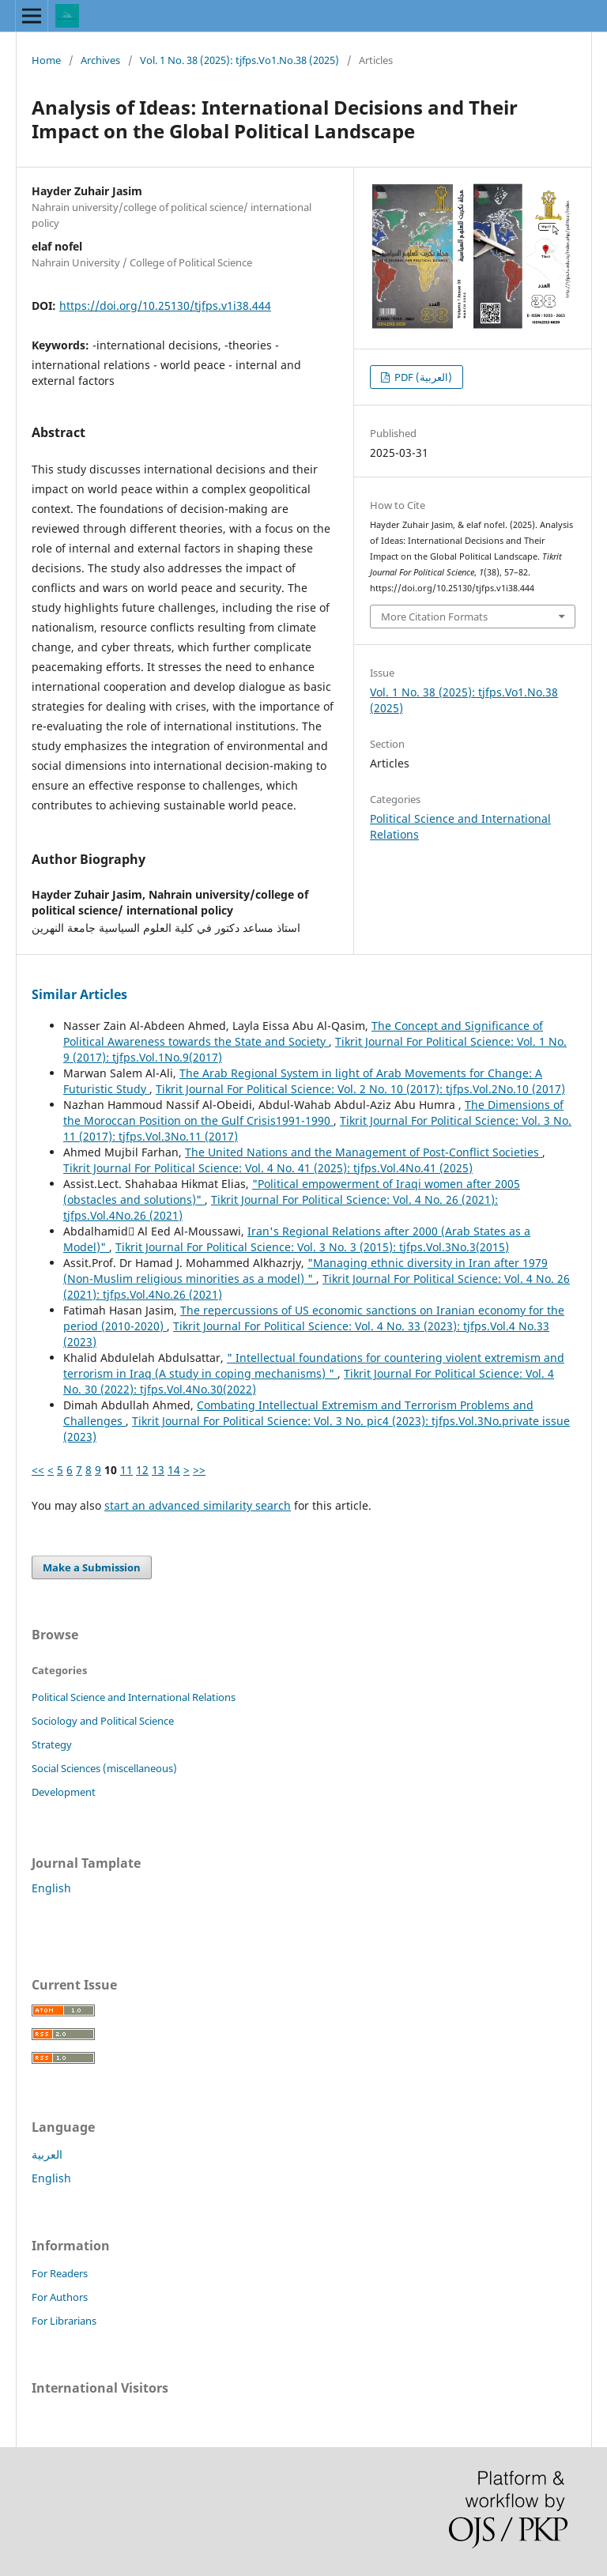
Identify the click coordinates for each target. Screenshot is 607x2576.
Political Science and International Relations (134, 1697)
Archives (100, 60)
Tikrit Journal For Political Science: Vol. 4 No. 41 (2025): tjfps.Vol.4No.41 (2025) (268, 1167)
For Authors (60, 2297)
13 (158, 1469)
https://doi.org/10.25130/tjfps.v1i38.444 (165, 305)
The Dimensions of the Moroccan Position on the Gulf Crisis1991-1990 (313, 1112)
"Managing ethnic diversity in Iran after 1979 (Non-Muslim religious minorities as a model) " (305, 1270)
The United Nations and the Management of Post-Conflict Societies (363, 1152)
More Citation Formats (434, 616)
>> (199, 1469)
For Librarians (64, 2321)
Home (46, 60)
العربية (47, 2154)
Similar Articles (79, 994)
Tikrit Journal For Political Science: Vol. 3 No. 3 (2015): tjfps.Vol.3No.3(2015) (312, 1246)
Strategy (52, 1744)
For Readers (60, 2273)
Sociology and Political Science (103, 1721)
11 (126, 1469)
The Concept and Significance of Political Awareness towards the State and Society (303, 1033)
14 (174, 1469)
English (51, 1887)
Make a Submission (92, 1567)
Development (64, 1792)
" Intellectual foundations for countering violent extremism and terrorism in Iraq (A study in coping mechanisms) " (313, 1365)
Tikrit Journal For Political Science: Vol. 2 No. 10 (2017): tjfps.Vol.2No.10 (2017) (360, 1088)
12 (142, 1469)
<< (38, 1469)
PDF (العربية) (422, 377)
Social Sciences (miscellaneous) (104, 1768)
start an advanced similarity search (197, 1505)
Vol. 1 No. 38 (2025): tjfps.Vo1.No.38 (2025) (239, 60)
